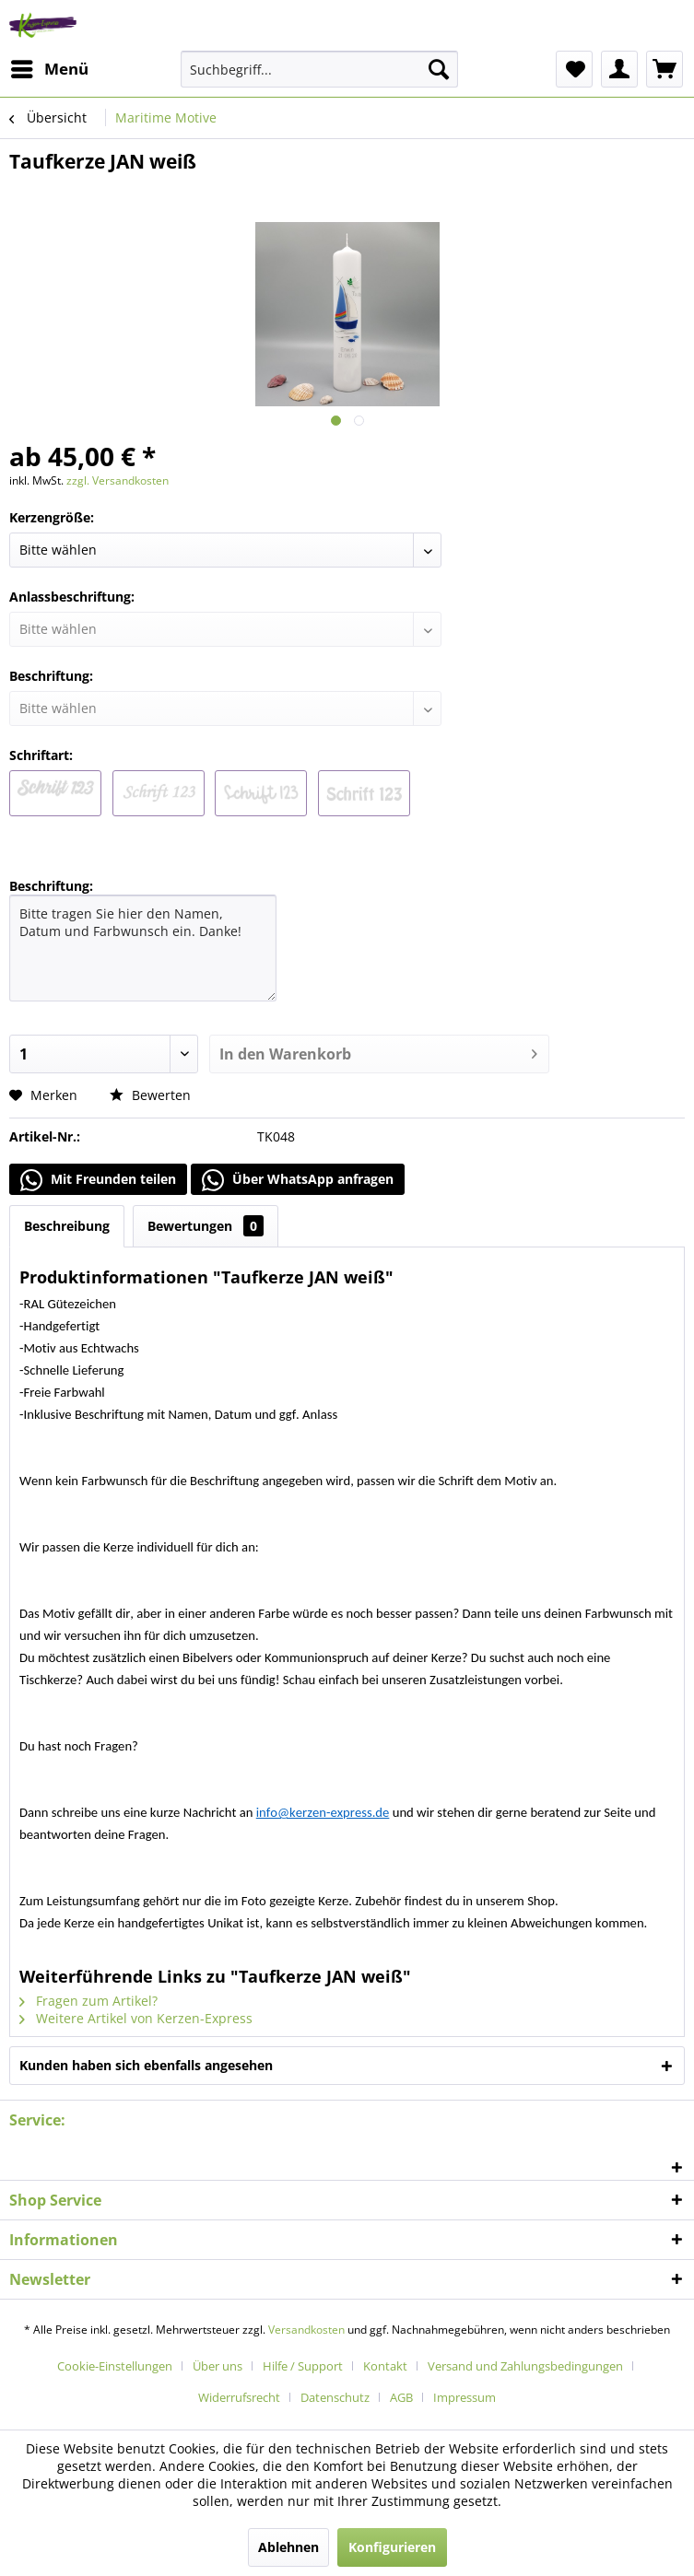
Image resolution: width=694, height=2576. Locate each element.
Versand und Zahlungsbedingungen (525, 2366)
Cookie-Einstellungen (114, 2366)
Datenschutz (335, 2397)
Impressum (464, 2397)
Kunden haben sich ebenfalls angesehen (146, 2065)
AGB (401, 2397)
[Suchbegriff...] (319, 69)
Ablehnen (288, 2547)
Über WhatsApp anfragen (298, 1180)
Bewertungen (205, 1225)
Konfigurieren (392, 2547)
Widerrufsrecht (239, 2397)
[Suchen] (438, 69)
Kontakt (385, 2366)
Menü (49, 66)
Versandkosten (306, 2329)
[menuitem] (49, 69)
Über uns (217, 2366)
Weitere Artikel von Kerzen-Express (136, 2018)
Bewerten (150, 1095)
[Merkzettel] (574, 69)
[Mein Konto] (619, 69)
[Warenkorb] (664, 69)
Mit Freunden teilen (98, 1180)
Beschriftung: (51, 886)
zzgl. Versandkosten (117, 480)
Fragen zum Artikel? (88, 2000)
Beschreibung (67, 1226)
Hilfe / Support (303, 2366)
